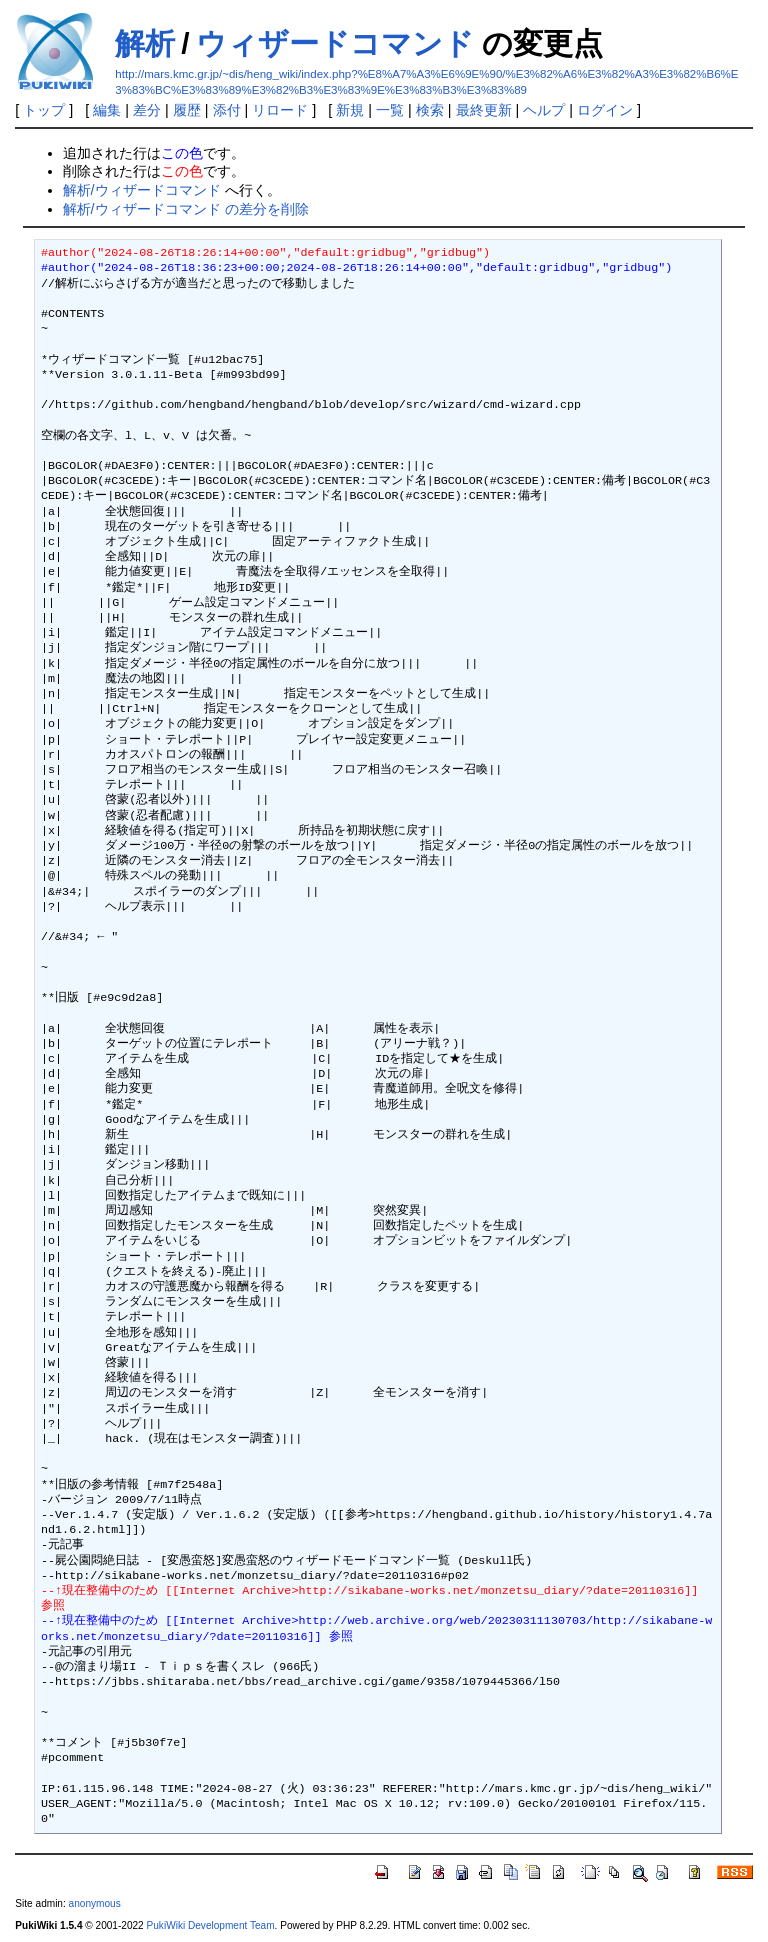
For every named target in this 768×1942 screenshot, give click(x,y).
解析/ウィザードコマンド (142, 190)
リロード (280, 110)
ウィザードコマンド (335, 43)
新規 (350, 110)
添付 (227, 110)
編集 (107, 110)
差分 (147, 110)
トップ (44, 110)
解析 (145, 43)
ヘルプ (544, 110)
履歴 (187, 110)
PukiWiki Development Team (211, 1925)
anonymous (95, 1903)
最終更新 (484, 110)
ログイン (605, 110)
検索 (430, 110)
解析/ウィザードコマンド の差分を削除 (186, 209)
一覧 (390, 110)
